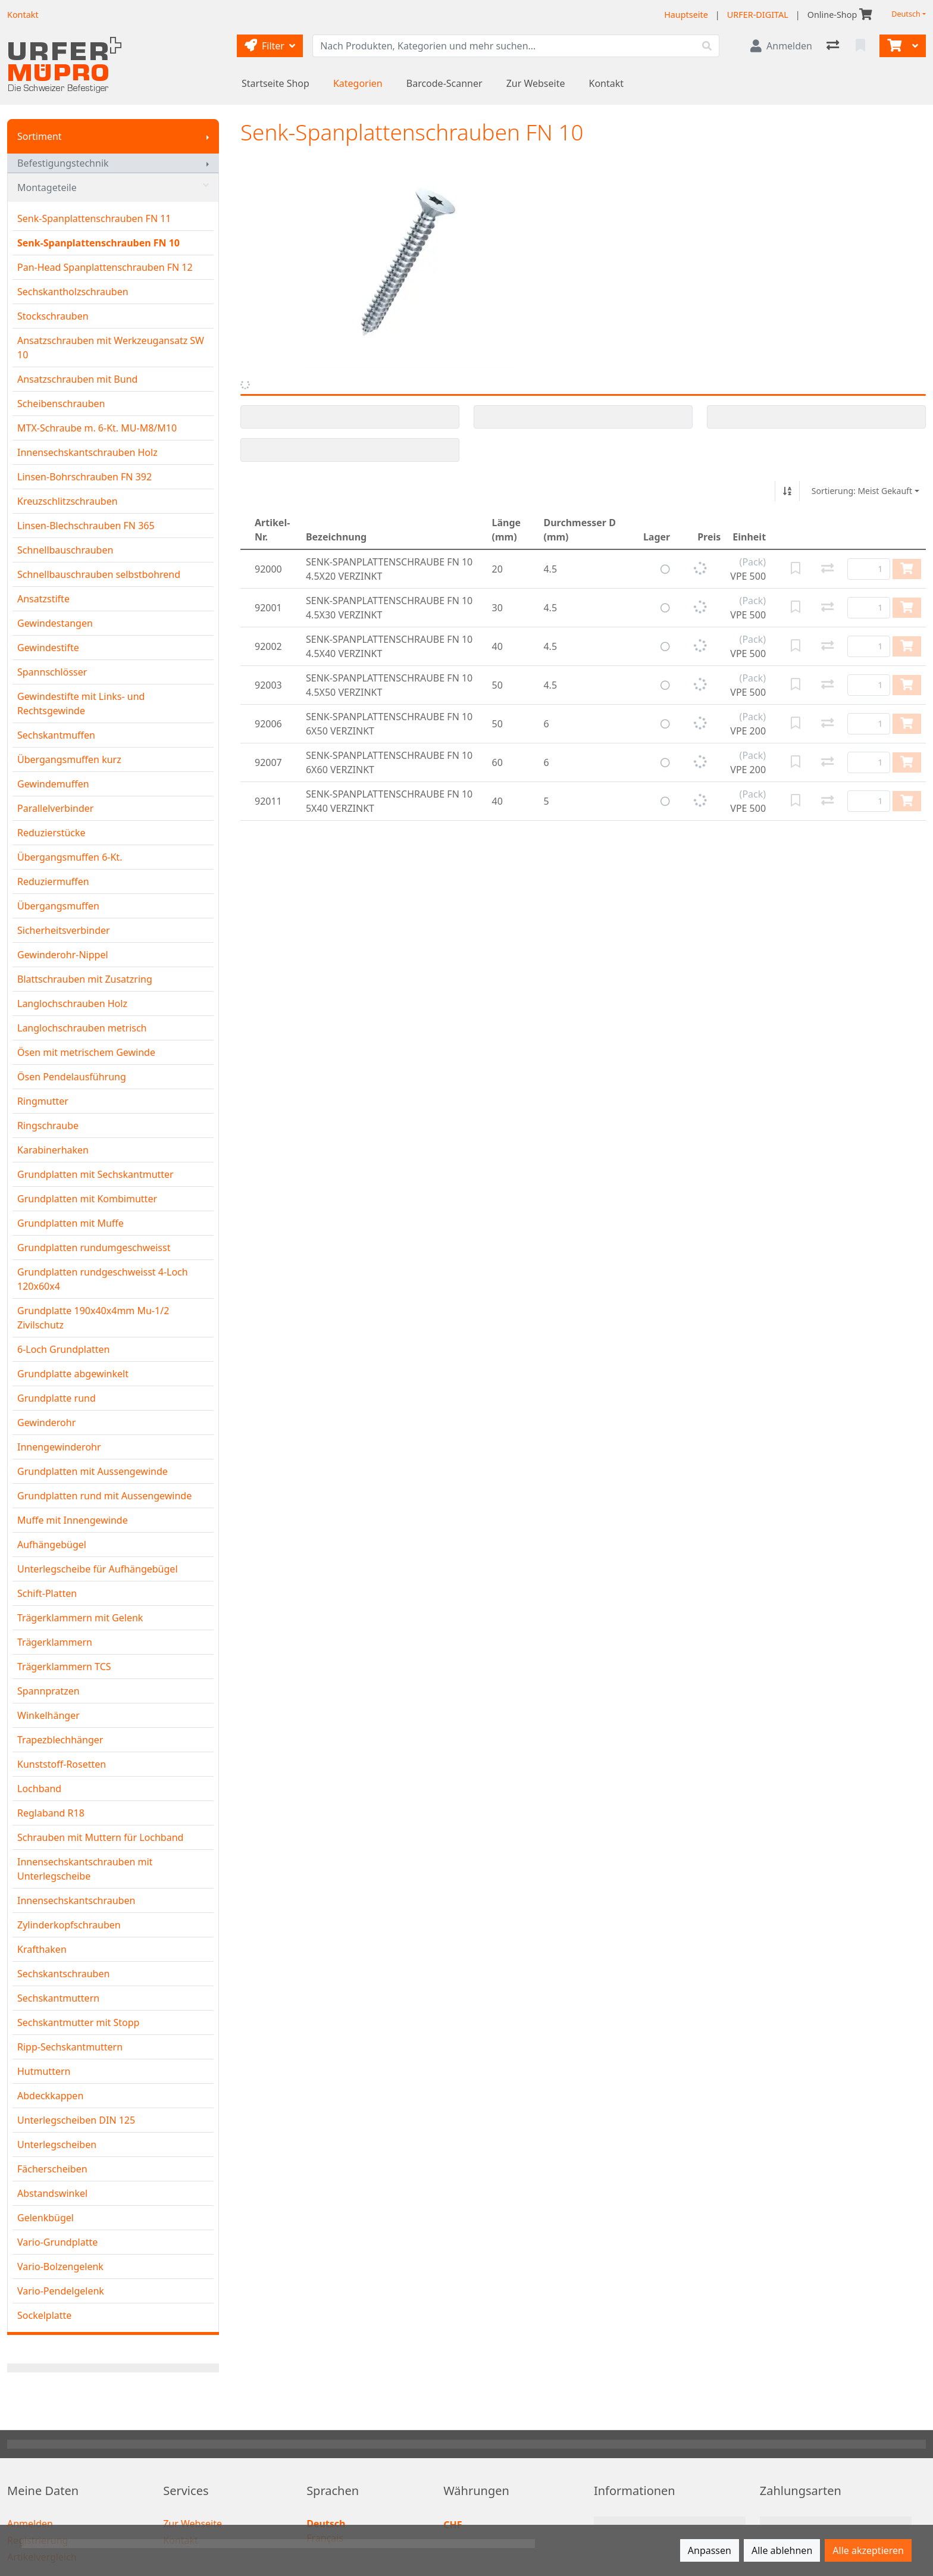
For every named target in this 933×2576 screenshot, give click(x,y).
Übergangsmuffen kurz (69, 759)
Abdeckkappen (50, 2095)
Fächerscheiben (52, 2168)
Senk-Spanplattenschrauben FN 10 (98, 242)
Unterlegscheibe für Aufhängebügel (97, 1568)
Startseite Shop (275, 83)
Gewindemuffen (53, 783)
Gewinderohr (46, 1422)
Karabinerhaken (53, 1149)
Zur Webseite (535, 83)
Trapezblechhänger (60, 1739)
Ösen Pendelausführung (71, 1076)
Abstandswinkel (52, 2193)
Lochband (39, 1788)
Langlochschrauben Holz (72, 1003)
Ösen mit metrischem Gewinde (86, 1052)
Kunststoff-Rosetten (61, 1764)
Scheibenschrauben (61, 403)
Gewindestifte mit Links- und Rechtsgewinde (81, 703)
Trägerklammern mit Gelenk (80, 1617)
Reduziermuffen (53, 881)
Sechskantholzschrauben (73, 291)
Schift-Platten (47, 1593)
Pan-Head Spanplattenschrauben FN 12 (105, 267)
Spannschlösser (52, 672)
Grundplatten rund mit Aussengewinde (104, 1495)
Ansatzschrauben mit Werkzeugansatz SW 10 (110, 347)
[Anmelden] (781, 46)
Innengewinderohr (59, 1446)
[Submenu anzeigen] (207, 136)
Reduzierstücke (51, 832)
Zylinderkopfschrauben (69, 1924)
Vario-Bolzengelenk (60, 2266)
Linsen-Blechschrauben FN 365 (86, 525)
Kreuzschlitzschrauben (67, 501)
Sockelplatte (44, 2315)
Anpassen (709, 2550)
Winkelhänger (48, 1715)
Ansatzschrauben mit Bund (77, 379)
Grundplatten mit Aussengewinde (92, 1471)
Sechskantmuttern (58, 1998)
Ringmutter (42, 1101)
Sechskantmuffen (56, 735)
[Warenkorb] (893, 46)
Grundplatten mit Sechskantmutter (95, 1174)
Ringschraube (48, 1125)
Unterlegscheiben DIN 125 (76, 2120)
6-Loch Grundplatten (63, 1349)
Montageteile (113, 187)
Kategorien (358, 83)
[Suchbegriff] (504, 46)
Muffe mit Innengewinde (72, 1520)
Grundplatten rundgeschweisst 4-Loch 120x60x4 (102, 1279)
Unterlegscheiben (56, 2144)
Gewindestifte (48, 647)
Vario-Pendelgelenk (60, 2290)
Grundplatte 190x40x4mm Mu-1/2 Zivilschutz (93, 1317)
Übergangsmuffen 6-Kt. (69, 857)
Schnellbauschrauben (65, 550)
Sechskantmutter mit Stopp (78, 2022)
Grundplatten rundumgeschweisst (93, 1247)
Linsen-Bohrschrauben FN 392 (84, 476)
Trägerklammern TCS (64, 1666)
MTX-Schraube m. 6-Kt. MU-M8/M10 (97, 427)
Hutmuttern (43, 2071)
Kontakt (606, 83)
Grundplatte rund (56, 1398)
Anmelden (30, 2523)
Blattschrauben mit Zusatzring (84, 979)
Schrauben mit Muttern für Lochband (100, 1837)
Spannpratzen (48, 1690)
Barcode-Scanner (444, 83)
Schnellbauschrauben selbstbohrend (98, 574)
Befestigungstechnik (63, 163)
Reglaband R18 (50, 1813)
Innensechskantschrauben (76, 1900)
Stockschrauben (53, 316)
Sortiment (39, 136)
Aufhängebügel (51, 1544)
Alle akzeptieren (868, 2550)
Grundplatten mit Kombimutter (87, 1198)
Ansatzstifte (43, 598)
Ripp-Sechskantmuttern (70, 2046)
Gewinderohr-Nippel (62, 954)
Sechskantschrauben (63, 1973)
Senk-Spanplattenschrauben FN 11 (94, 218)
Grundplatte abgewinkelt (73, 1373)
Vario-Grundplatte (57, 2242)
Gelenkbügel (45, 2217)
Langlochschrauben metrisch (82, 1027)
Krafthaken (42, 1949)
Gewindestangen (55, 623)
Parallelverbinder (55, 808)
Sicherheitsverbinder (63, 930)
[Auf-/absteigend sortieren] (787, 491)
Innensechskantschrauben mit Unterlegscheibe (84, 1869)
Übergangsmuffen (58, 905)
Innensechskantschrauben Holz (87, 452)
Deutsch (906, 14)
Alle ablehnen (782, 2550)
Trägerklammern (54, 1642)
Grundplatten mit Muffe (70, 1223)
